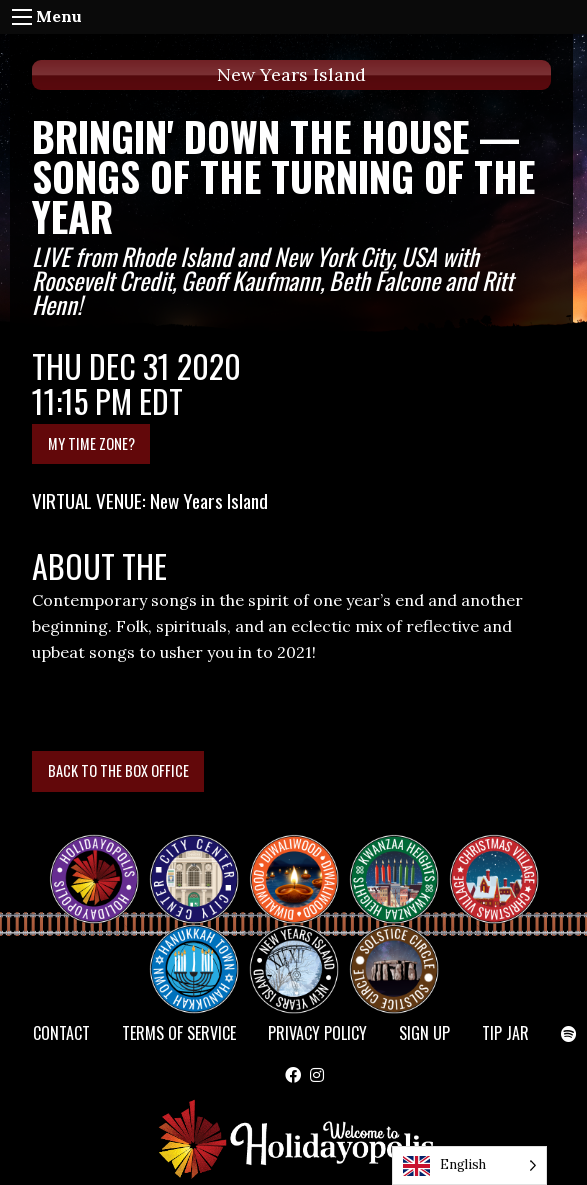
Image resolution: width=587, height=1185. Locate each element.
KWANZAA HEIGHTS (402, 861)
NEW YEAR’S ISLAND (295, 959)
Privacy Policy (317, 1033)
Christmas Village (502, 861)
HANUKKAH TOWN (202, 951)
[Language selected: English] (469, 1165)
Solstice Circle (395, 951)
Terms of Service (179, 1033)
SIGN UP (424, 1033)
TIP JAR (505, 1033)
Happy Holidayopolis (102, 861)
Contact (61, 1033)
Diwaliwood (302, 853)
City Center (192, 861)
